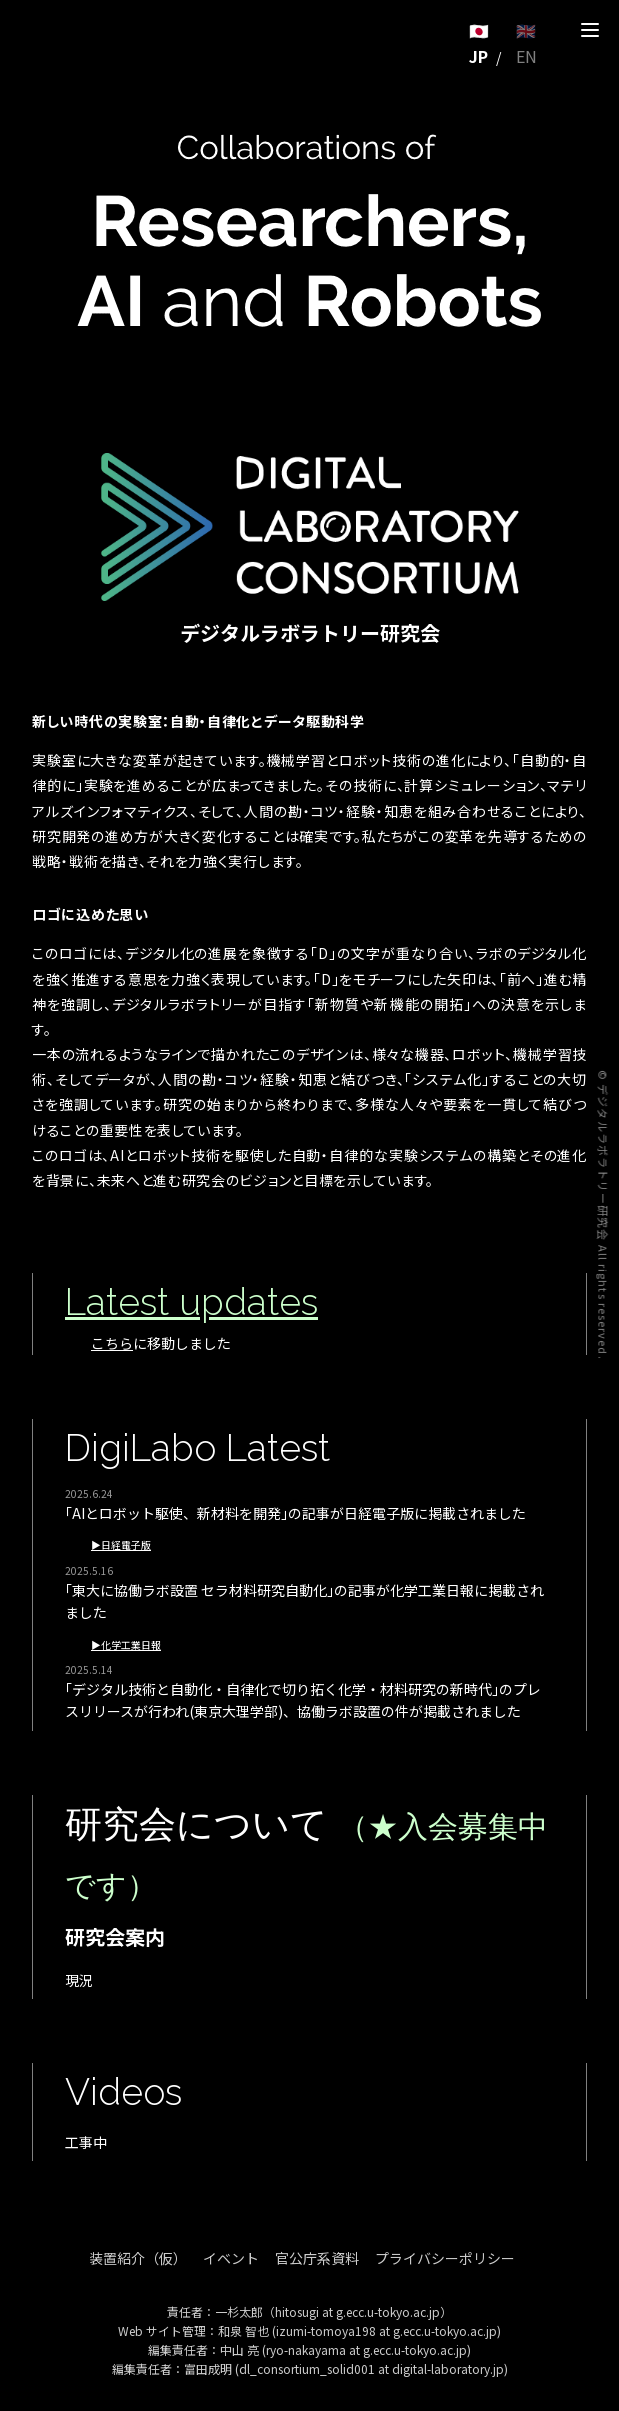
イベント (231, 2258)
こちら (112, 1343)
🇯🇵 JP (479, 43)
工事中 (86, 2142)
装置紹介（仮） (138, 2258)
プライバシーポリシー (445, 2258)
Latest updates (191, 1302)
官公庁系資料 (317, 2258)
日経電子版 (126, 1545)
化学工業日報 (131, 1645)
